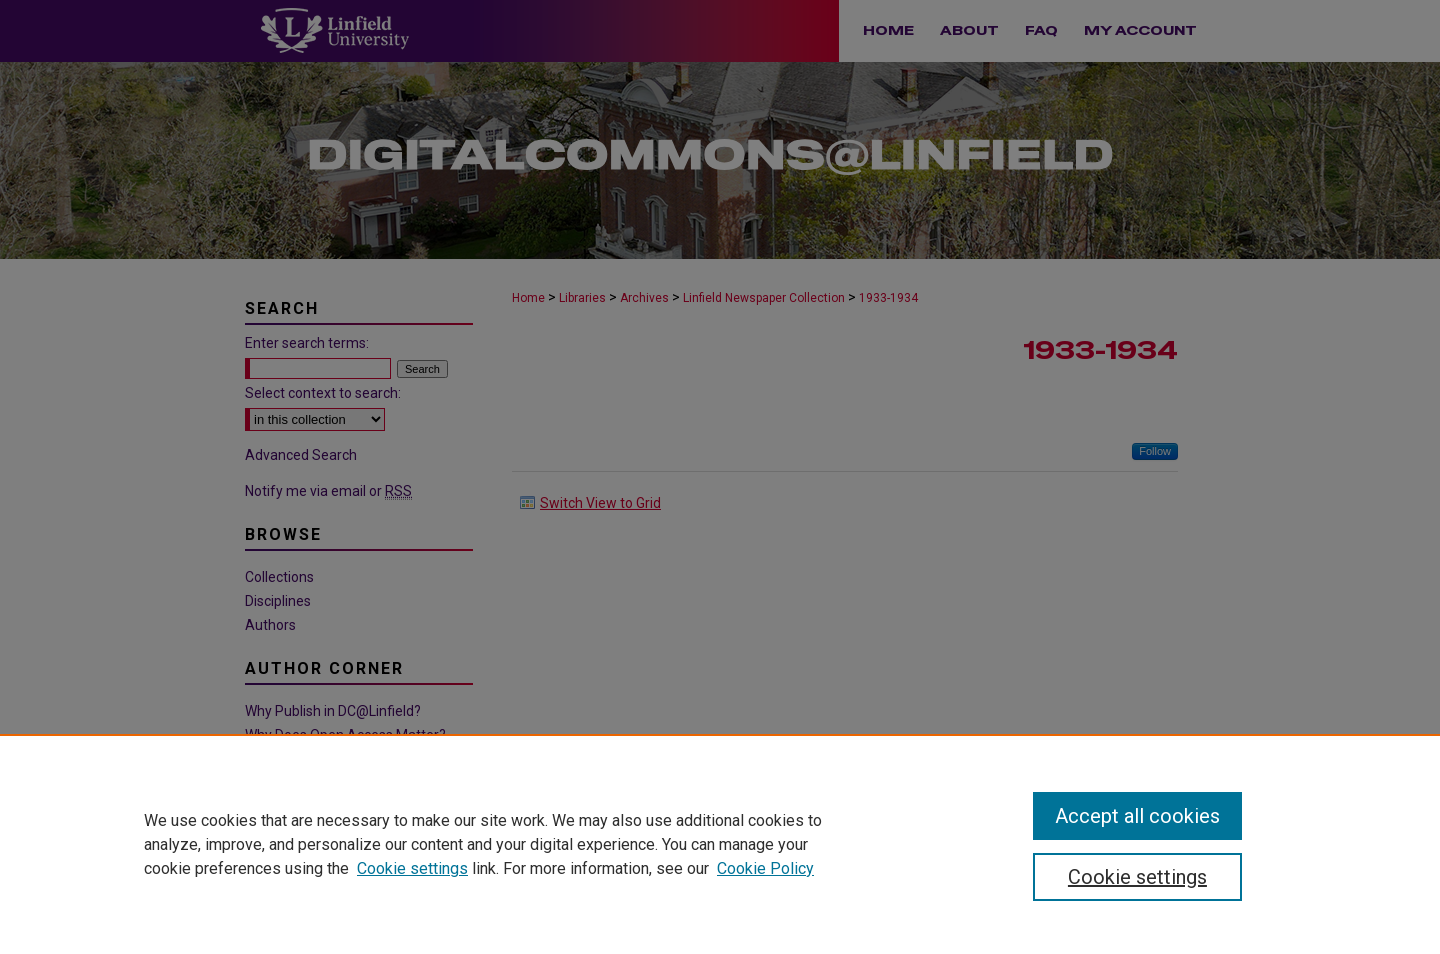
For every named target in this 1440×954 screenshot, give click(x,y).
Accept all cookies (1137, 816)
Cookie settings (412, 868)
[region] (720, 844)
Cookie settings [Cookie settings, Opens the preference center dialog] (1137, 877)
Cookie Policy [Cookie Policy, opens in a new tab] (765, 868)
